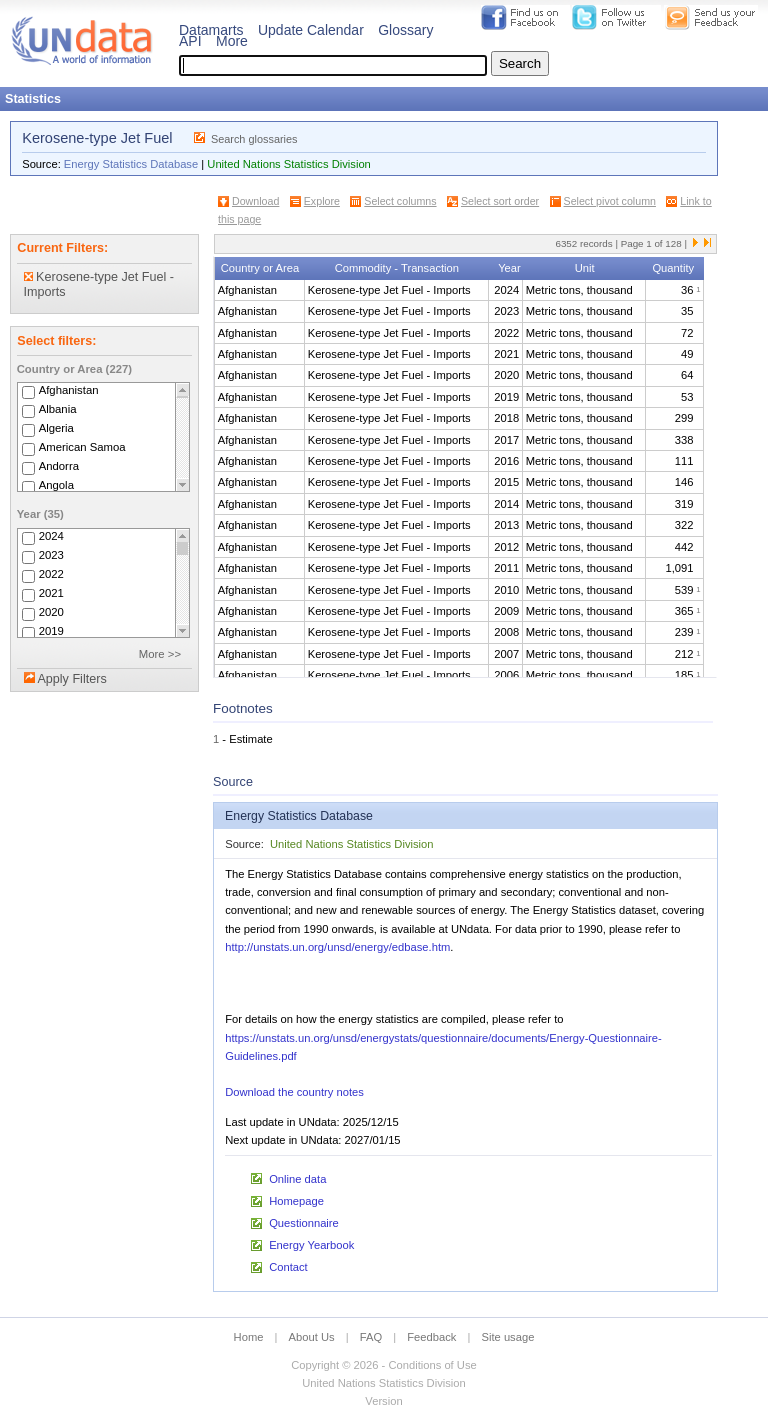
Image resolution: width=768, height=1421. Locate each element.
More (232, 41)
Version (383, 1401)
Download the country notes (294, 1092)
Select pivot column (610, 201)
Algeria (56, 428)
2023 (51, 555)
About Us (312, 1337)
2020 (51, 612)
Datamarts (211, 30)
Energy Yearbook (311, 1245)
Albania (58, 409)
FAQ (371, 1337)
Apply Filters (71, 679)
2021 (51, 593)
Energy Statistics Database (131, 164)
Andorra (59, 466)
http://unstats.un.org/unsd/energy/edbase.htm (337, 947)
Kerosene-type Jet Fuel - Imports (99, 284)
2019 (51, 631)
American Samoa (82, 447)
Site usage (508, 1337)
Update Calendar (311, 30)
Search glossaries (254, 139)
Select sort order (500, 201)
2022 (51, 574)
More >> (160, 654)
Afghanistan (69, 390)
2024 (51, 536)
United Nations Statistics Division (289, 164)
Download (255, 201)
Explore (322, 201)
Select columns (400, 201)
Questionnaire (304, 1223)
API (190, 41)
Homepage (296, 1201)
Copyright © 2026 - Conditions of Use (383, 1365)
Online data (297, 1179)
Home (249, 1337)
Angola (56, 485)
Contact (288, 1267)
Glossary (405, 30)
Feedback (431, 1337)
